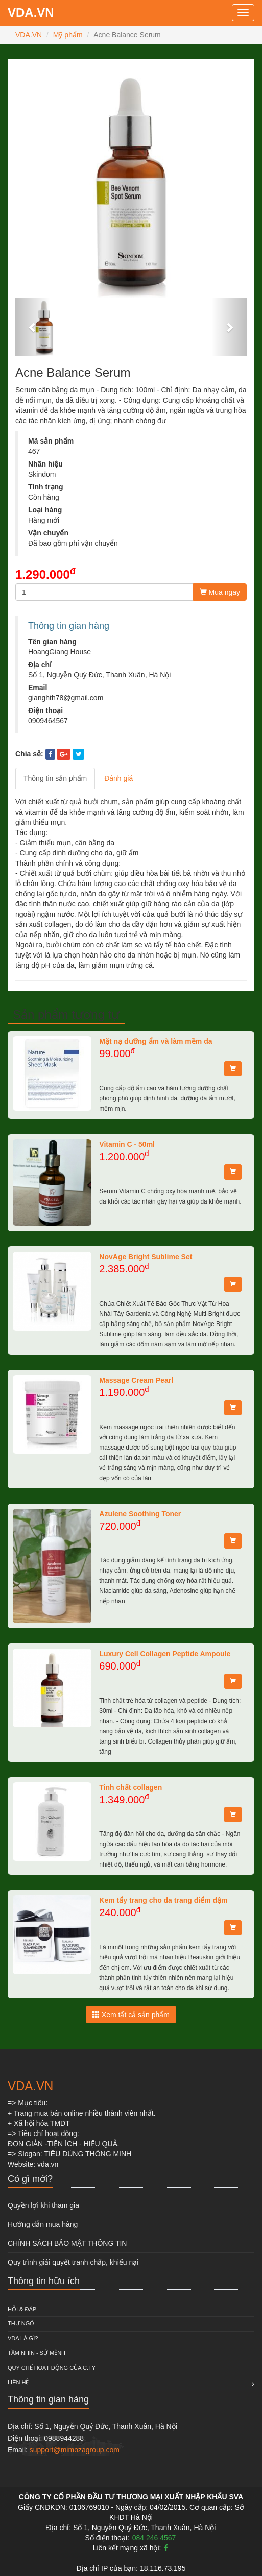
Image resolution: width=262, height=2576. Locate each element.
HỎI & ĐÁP (22, 2309)
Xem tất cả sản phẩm (131, 2014)
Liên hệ (18, 2382)
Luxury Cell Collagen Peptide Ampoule (164, 1654)
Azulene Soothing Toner (140, 1514)
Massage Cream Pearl (136, 1380)
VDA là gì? (23, 2338)
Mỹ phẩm (68, 35)
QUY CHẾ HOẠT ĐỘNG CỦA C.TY (52, 2368)
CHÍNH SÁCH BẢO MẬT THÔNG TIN (67, 2243)
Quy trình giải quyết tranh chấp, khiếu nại (73, 2262)
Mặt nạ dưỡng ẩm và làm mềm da (155, 1041)
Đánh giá (118, 778)
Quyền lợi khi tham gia (43, 2205)
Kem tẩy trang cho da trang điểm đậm (163, 1900)
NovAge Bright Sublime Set (145, 1257)
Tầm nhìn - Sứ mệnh (36, 2353)
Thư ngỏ (21, 2323)
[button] (32, 327)
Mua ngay (220, 592)
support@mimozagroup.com (75, 2450)
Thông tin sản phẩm (55, 778)
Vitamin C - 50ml (127, 1144)
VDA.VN (31, 12)
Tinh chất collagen (130, 1787)
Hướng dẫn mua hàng (43, 2224)
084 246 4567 (154, 2538)
